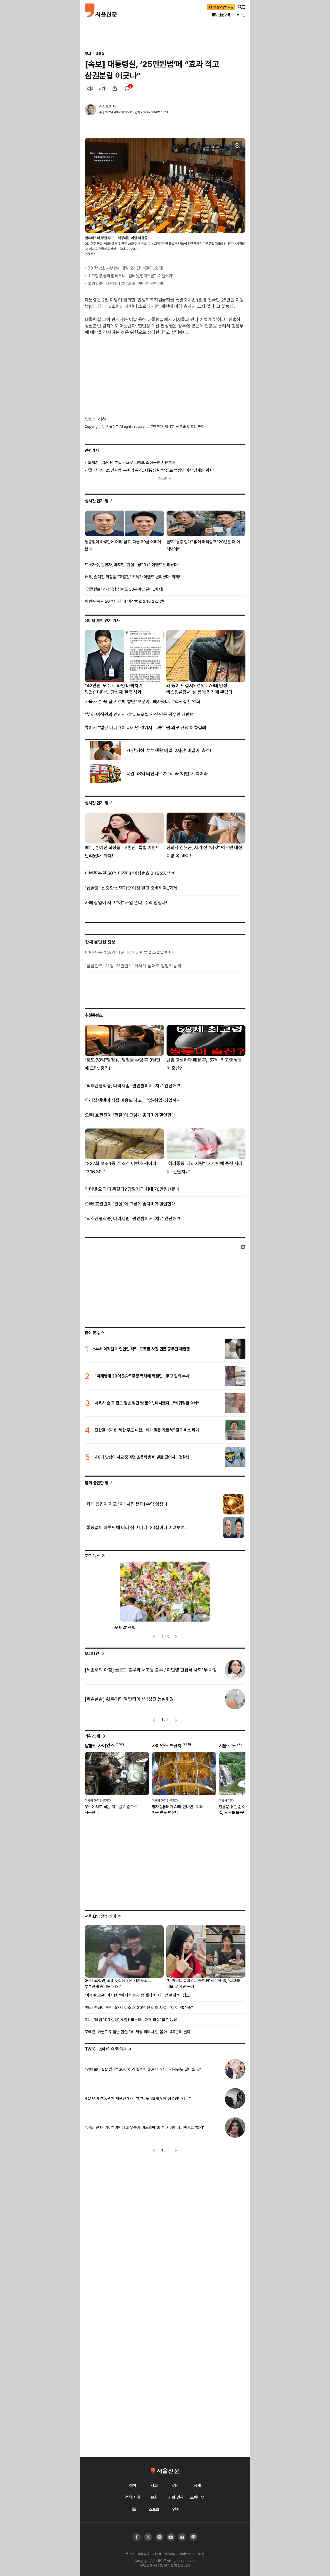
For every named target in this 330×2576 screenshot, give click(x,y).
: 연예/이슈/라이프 (108, 2049)
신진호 (104, 106)
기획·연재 (92, 1736)
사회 (154, 2485)
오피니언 (92, 1653)
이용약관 (143, 2554)
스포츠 (154, 2509)
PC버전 (199, 2554)
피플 (132, 2509)
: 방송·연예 (103, 1916)
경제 (175, 2485)
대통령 (100, 53)
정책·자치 (132, 2497)
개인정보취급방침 (164, 2554)
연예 (175, 2509)
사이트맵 (185, 2554)
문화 (154, 2497)
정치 (88, 53)
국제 (197, 2485)
